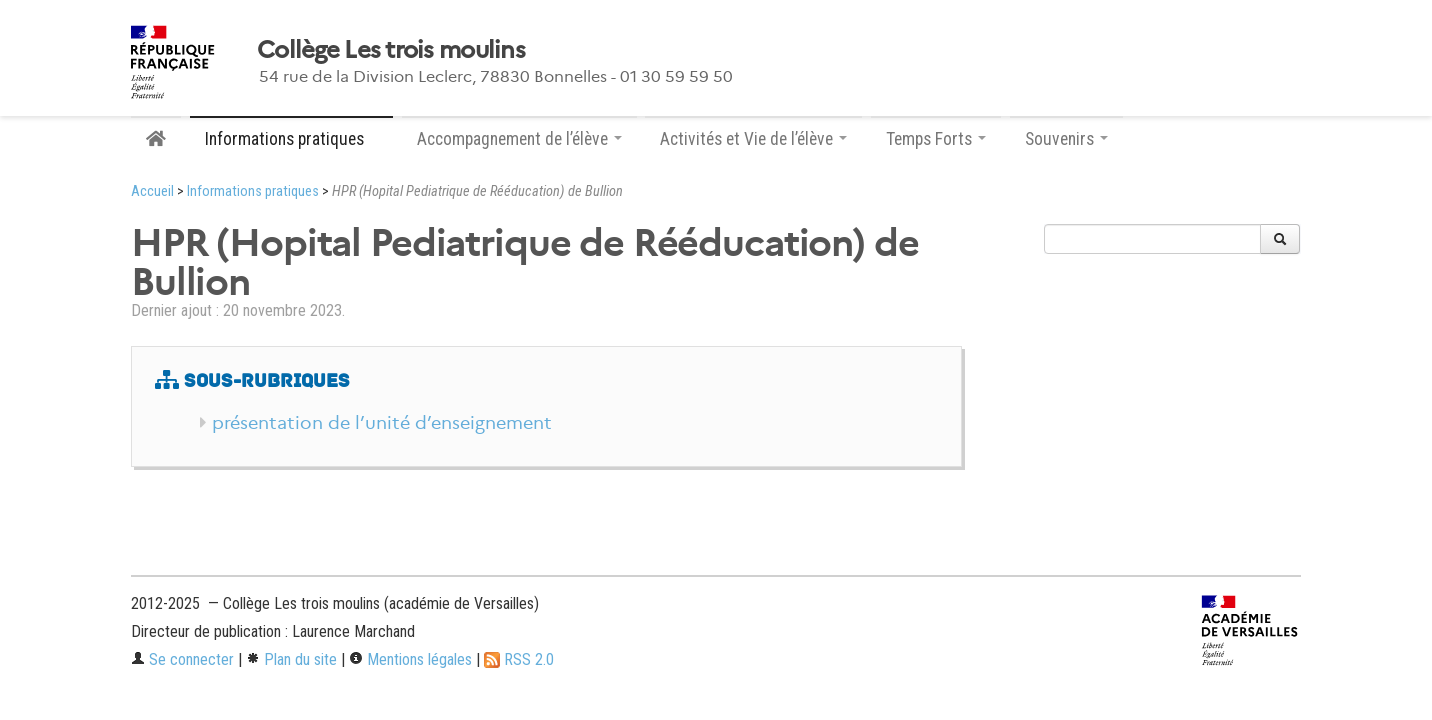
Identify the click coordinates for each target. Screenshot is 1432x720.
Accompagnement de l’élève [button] (519, 139)
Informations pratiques (253, 191)
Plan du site (291, 659)
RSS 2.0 (519, 659)
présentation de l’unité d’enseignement (382, 423)
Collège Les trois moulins (391, 50)
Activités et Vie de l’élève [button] (753, 139)
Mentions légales (410, 659)
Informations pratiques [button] (291, 139)
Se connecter (182, 659)
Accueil (152, 191)
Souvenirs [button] (1066, 139)
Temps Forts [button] (936, 139)
